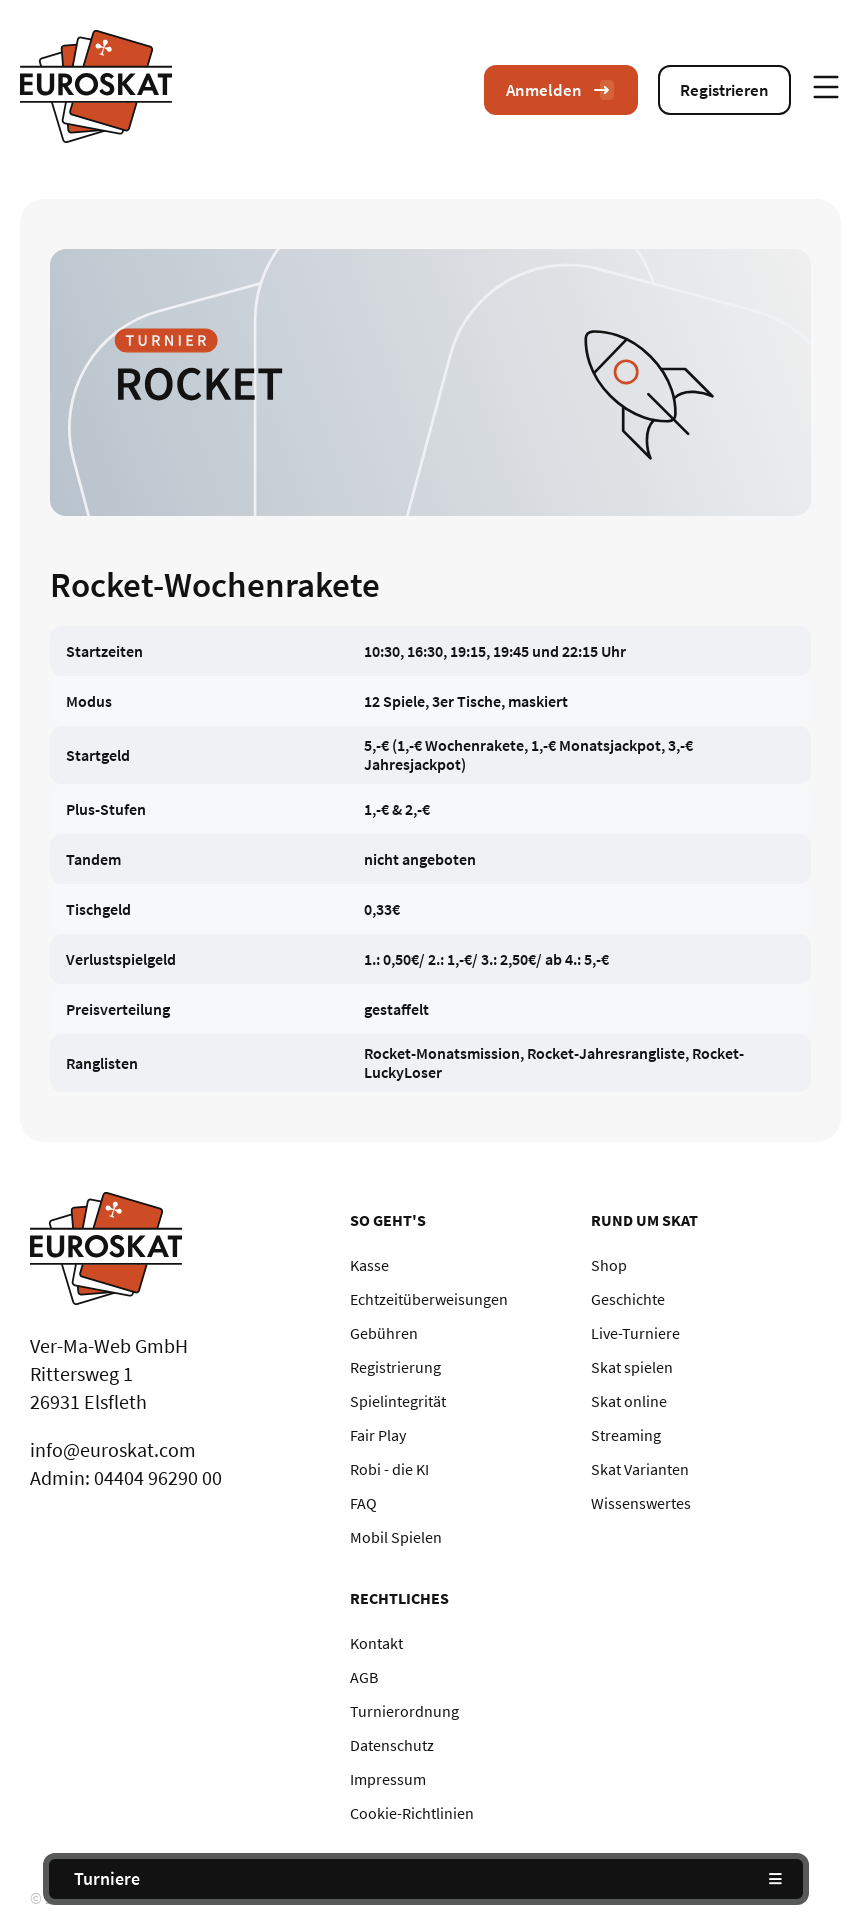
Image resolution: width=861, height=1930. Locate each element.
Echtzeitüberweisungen (429, 1299)
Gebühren (384, 1333)
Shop (609, 1265)
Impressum (388, 1779)
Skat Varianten (640, 1469)
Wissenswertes (641, 1503)
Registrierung (395, 1367)
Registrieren (724, 90)
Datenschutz (392, 1745)
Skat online (629, 1401)
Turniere (107, 1878)
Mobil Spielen (396, 1537)
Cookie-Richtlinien (412, 1813)
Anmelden (561, 90)
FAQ (363, 1503)
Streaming (626, 1435)
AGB (364, 1677)
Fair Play (378, 1435)
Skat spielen (632, 1367)
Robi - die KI (389, 1469)
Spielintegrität (398, 1401)
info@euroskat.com (113, 1449)
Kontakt (376, 1643)
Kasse (369, 1265)
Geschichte (628, 1299)
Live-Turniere (635, 1333)
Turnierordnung (404, 1711)
